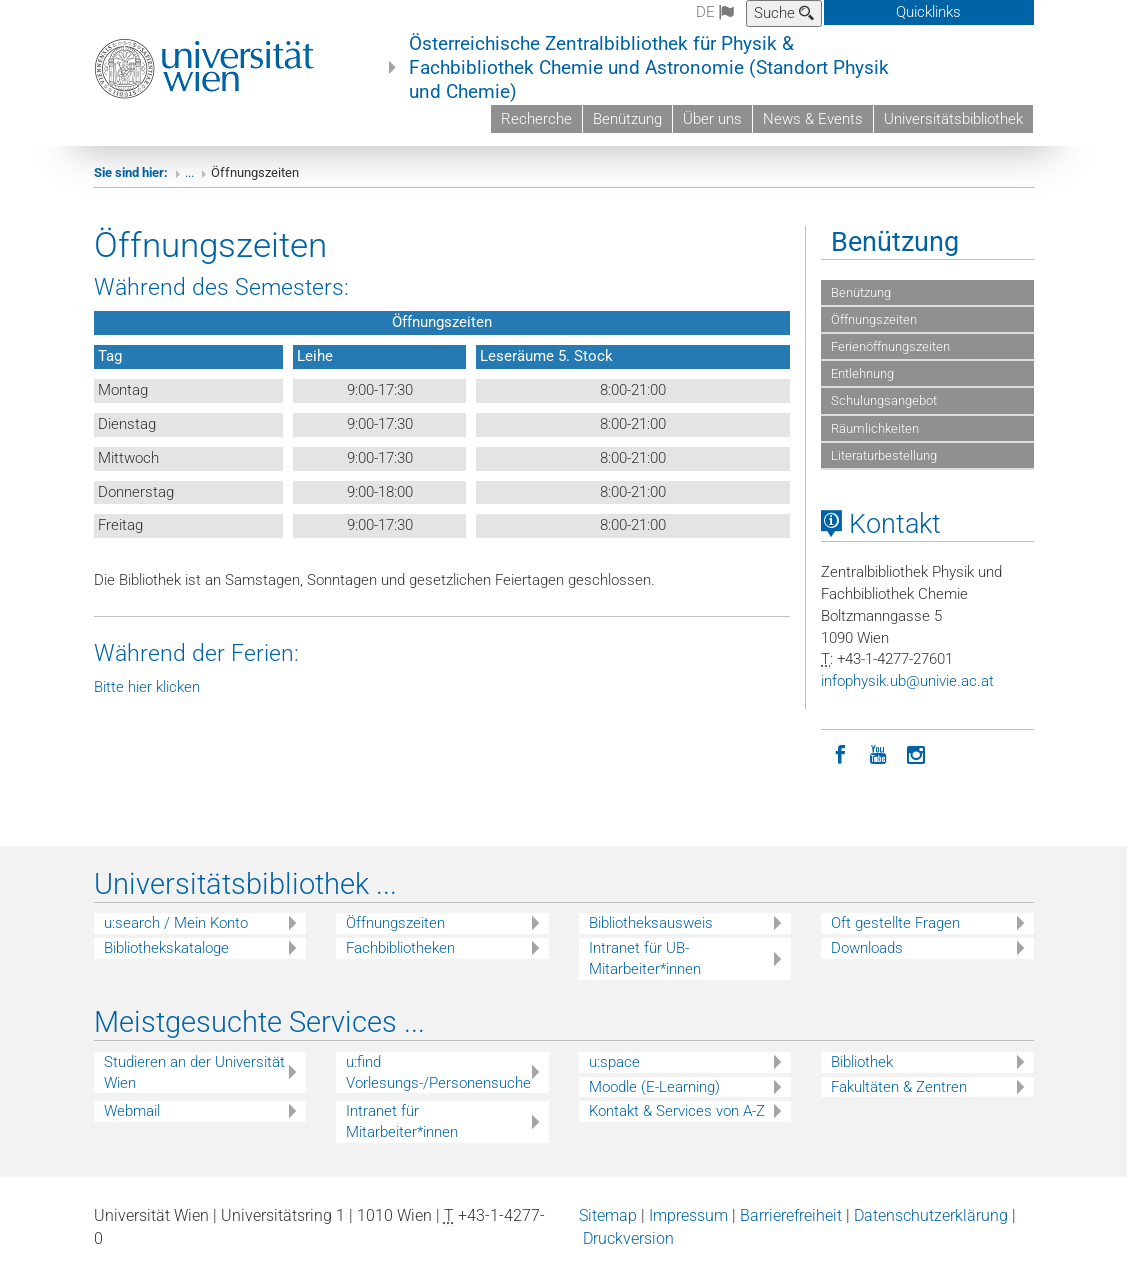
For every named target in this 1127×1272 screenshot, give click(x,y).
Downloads (867, 948)
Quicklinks (928, 12)
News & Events (813, 119)
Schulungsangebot (884, 400)
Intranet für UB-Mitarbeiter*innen (645, 958)
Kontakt (881, 524)
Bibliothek (862, 1062)
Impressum (688, 1215)
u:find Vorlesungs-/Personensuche (438, 1072)
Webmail (132, 1111)
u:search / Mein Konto (176, 923)
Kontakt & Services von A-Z (677, 1111)
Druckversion (628, 1238)
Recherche (536, 119)
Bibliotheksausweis (651, 923)
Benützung (627, 119)
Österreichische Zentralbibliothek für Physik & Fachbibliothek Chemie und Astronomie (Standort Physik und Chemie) (649, 68)
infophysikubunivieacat (907, 681)
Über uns (712, 119)
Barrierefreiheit (791, 1215)
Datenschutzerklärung (931, 1215)
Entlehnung (862, 373)
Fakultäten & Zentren (899, 1087)
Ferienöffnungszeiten (890, 346)
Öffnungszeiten (874, 319)
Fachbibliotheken (400, 948)
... (189, 172)
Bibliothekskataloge (166, 948)
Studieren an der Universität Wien (194, 1072)
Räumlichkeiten (875, 428)
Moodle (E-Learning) (654, 1087)
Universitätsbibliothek (953, 119)
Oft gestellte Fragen (895, 923)
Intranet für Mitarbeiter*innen (402, 1121)
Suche (784, 13)
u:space (614, 1062)
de (715, 12)
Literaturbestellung (884, 455)
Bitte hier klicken (147, 687)
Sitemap (608, 1215)
